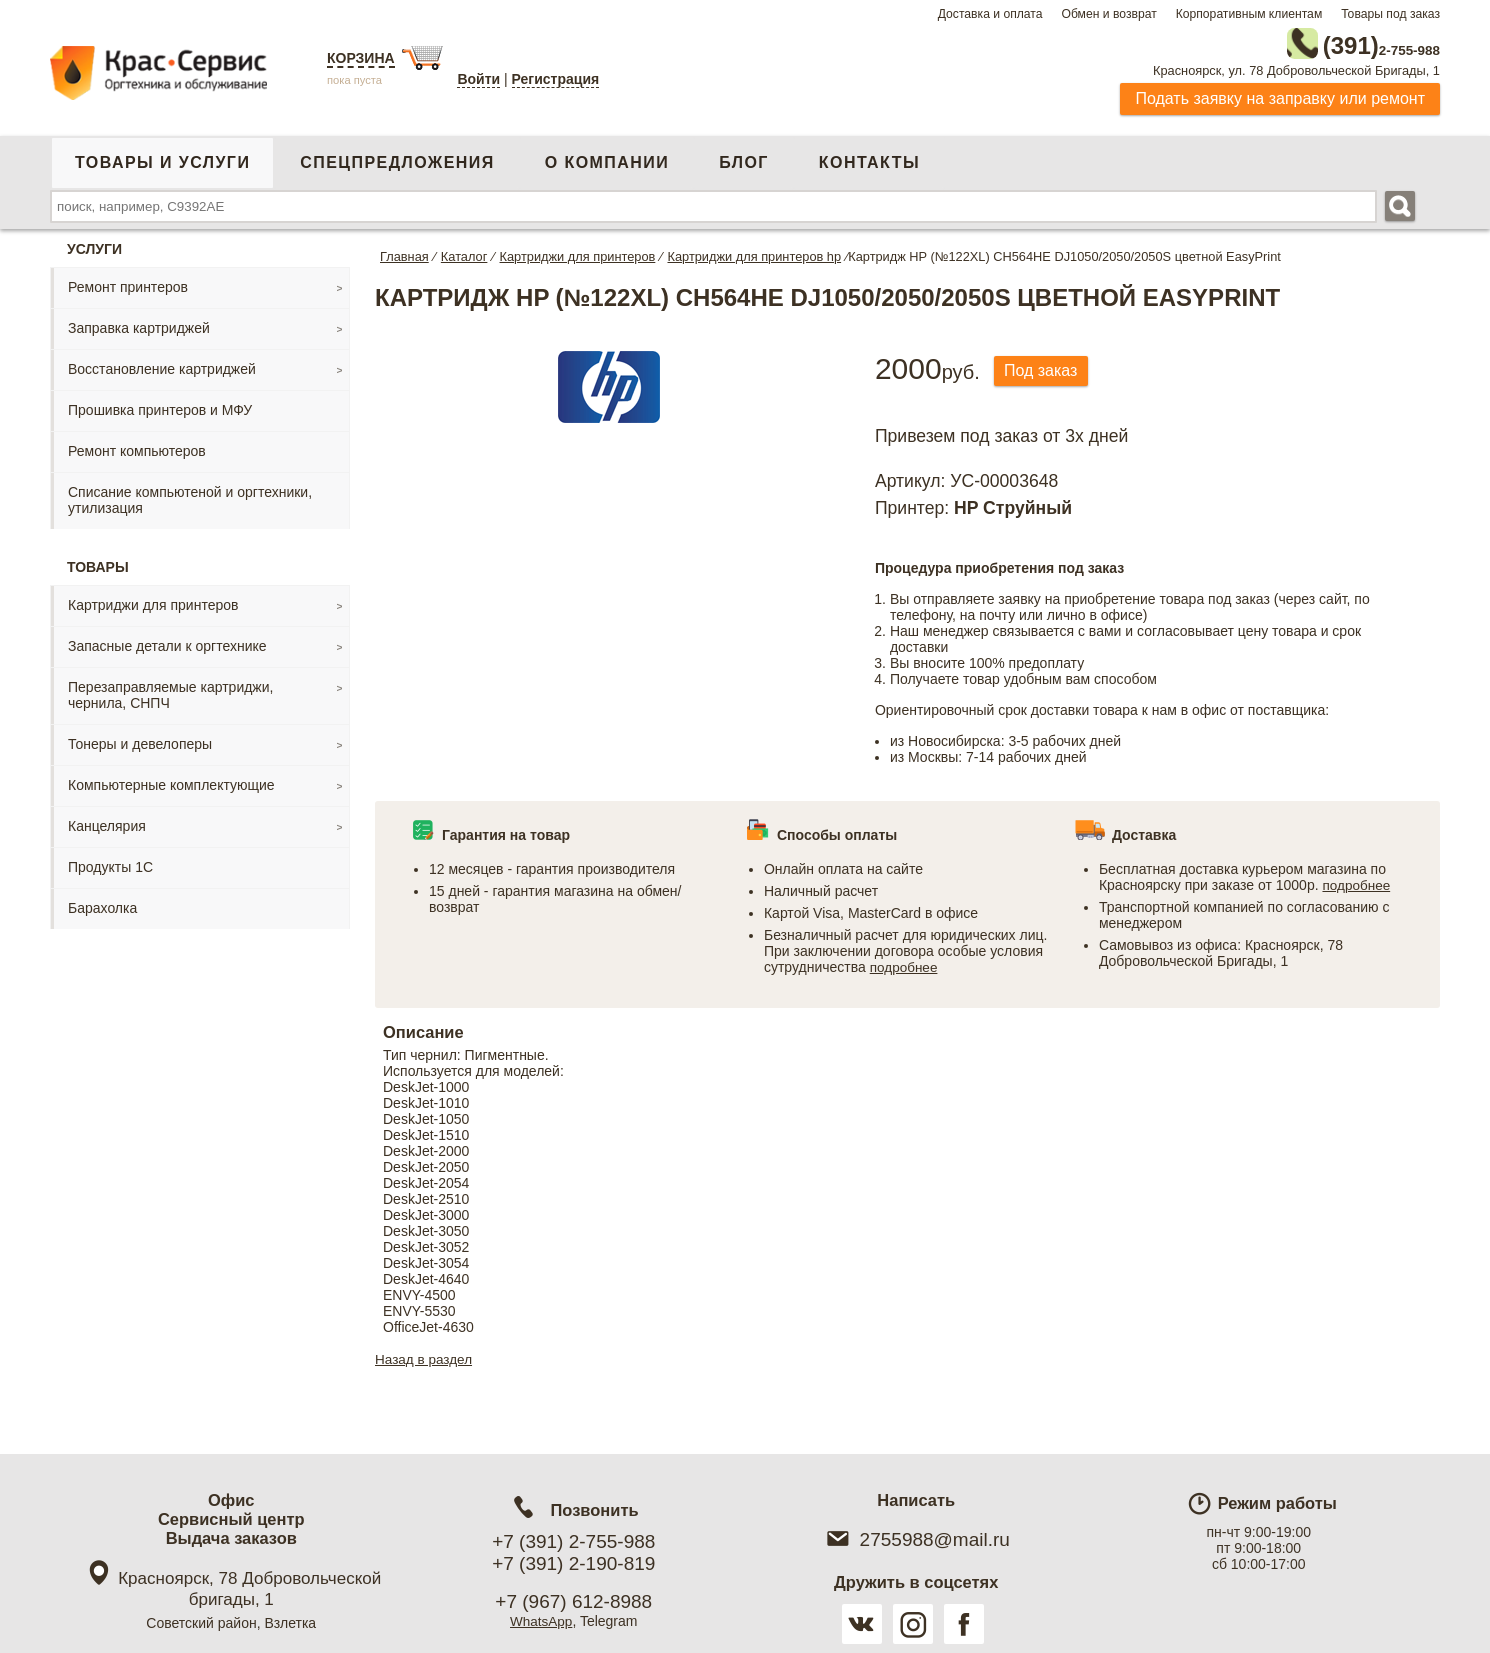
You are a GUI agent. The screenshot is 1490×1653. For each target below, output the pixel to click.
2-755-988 (1339, 42)
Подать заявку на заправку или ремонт (1280, 94)
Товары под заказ (1390, 14)
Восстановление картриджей (162, 365)
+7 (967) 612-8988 (573, 1601)
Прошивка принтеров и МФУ (160, 406)
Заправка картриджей (139, 324)
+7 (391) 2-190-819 (573, 1563)
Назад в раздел (425, 1356)
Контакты (869, 158)
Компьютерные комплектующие (171, 781)
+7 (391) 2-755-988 (573, 1541)
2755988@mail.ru (916, 1539)
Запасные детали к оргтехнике (167, 642)
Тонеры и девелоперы (140, 740)
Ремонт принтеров (128, 283)
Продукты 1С (110, 863)
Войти (478, 79)
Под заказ (1045, 367)
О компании (607, 158)
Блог (744, 158)
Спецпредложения (397, 158)
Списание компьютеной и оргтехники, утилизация (190, 496)
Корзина (361, 58)
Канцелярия (107, 822)
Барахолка (102, 904)
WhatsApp (541, 1621)
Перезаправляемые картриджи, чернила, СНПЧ (170, 691)
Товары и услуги (162, 158)
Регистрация (556, 79)
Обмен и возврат (1108, 14)
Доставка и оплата (990, 14)
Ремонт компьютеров (137, 447)
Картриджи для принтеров (153, 601)
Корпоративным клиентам (1249, 14)
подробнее (905, 964)
